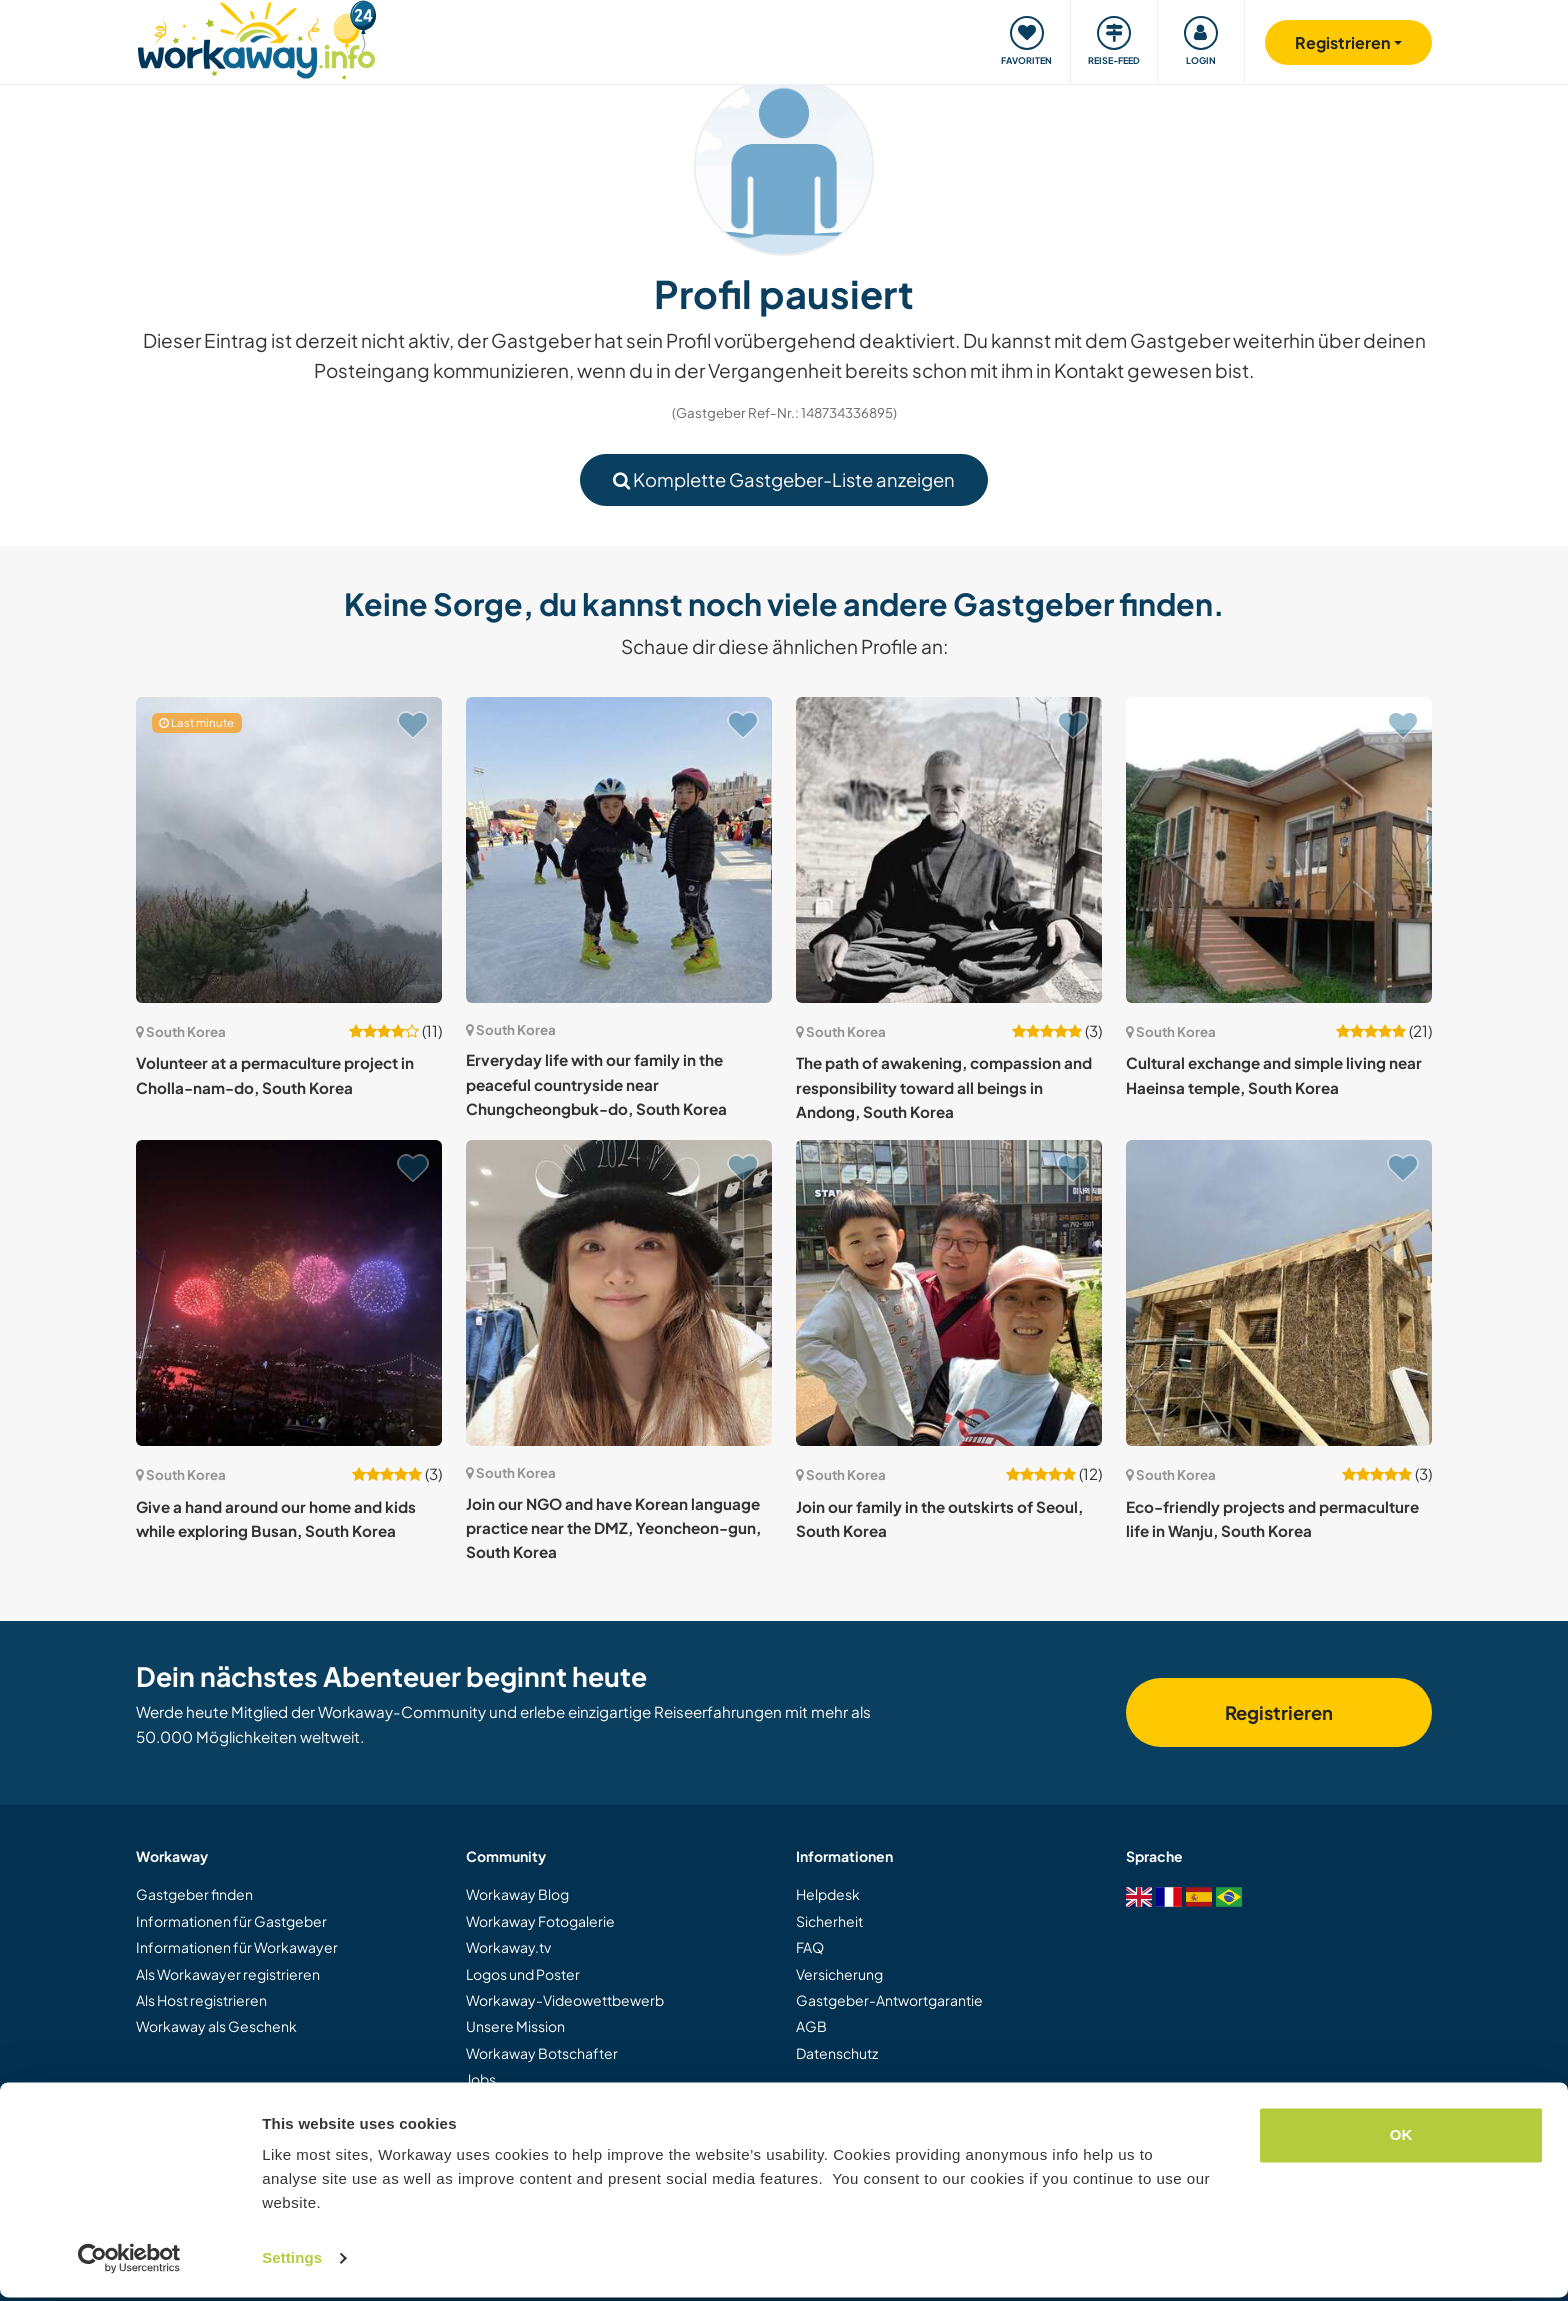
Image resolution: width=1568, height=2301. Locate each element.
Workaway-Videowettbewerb (565, 2000)
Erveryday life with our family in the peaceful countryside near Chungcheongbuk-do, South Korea (596, 1084)
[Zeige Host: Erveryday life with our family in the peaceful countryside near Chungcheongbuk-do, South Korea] (619, 850)
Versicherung (839, 1974)
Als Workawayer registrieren (228, 1974)
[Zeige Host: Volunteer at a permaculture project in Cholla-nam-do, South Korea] (289, 850)
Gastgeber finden (194, 1894)
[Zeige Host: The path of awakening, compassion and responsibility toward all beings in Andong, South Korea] (949, 850)
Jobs (481, 2079)
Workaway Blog (517, 1894)
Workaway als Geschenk (216, 2026)
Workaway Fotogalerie (540, 1921)
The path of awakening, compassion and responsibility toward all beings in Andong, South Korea (944, 1087)
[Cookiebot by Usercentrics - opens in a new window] (129, 2262)
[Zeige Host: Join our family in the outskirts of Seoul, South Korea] (949, 1293)
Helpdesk (828, 1894)
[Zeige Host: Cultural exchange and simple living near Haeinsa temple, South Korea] (1279, 850)
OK (1401, 2138)
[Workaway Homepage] (256, 37)
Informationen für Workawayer (237, 1947)
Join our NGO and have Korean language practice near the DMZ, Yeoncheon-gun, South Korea (613, 1528)
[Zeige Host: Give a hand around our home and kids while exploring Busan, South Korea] (289, 1293)
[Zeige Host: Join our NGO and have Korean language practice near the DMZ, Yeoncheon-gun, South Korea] (619, 1293)
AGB (811, 2026)
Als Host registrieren (201, 2000)
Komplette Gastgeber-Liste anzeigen (784, 479)
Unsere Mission (515, 2026)
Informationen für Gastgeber (231, 1921)
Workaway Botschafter (542, 2053)
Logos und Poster (523, 1974)
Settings (292, 2261)
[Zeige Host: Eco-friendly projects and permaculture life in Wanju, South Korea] (1279, 1293)
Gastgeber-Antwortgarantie (889, 2000)
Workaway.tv (508, 1947)
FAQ (810, 1947)
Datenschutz (837, 2053)
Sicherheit (829, 1921)
